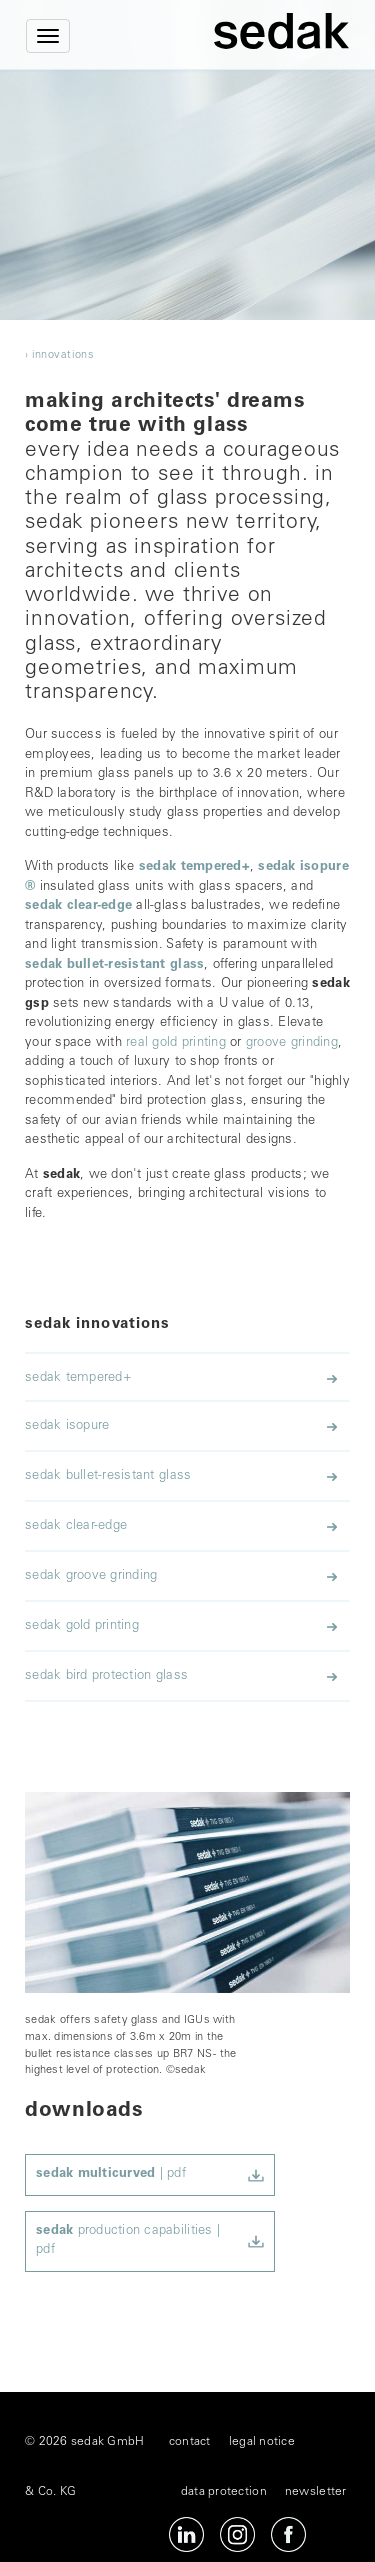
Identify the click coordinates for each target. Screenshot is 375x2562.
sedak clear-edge (78, 906)
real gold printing (176, 1043)
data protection (224, 2492)
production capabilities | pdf (128, 2241)
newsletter (316, 2492)
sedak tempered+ (194, 867)
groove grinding (292, 1043)
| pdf (111, 2174)
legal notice (262, 2442)
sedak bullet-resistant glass (114, 965)
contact (190, 2442)
